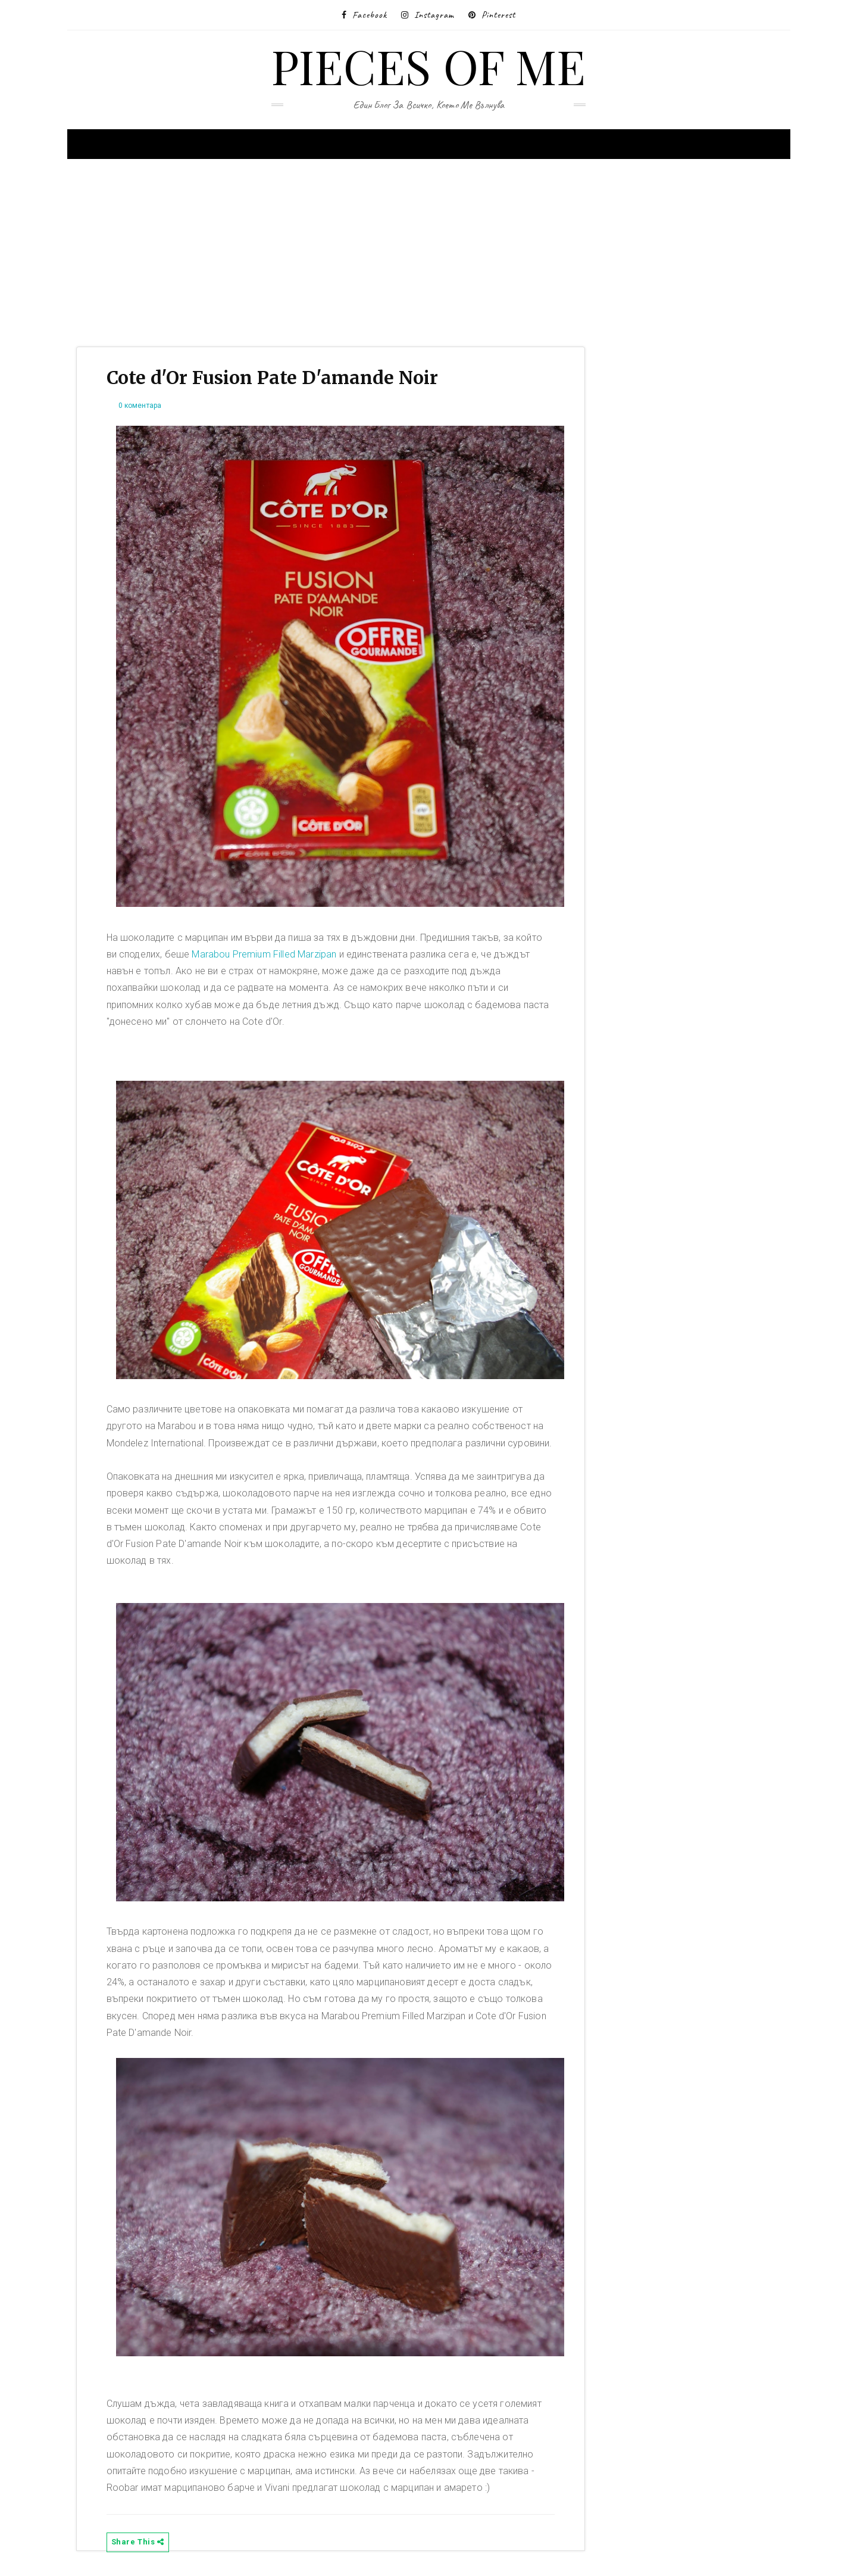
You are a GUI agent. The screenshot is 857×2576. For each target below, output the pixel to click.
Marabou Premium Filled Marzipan (264, 954)
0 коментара (140, 405)
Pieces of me (428, 65)
